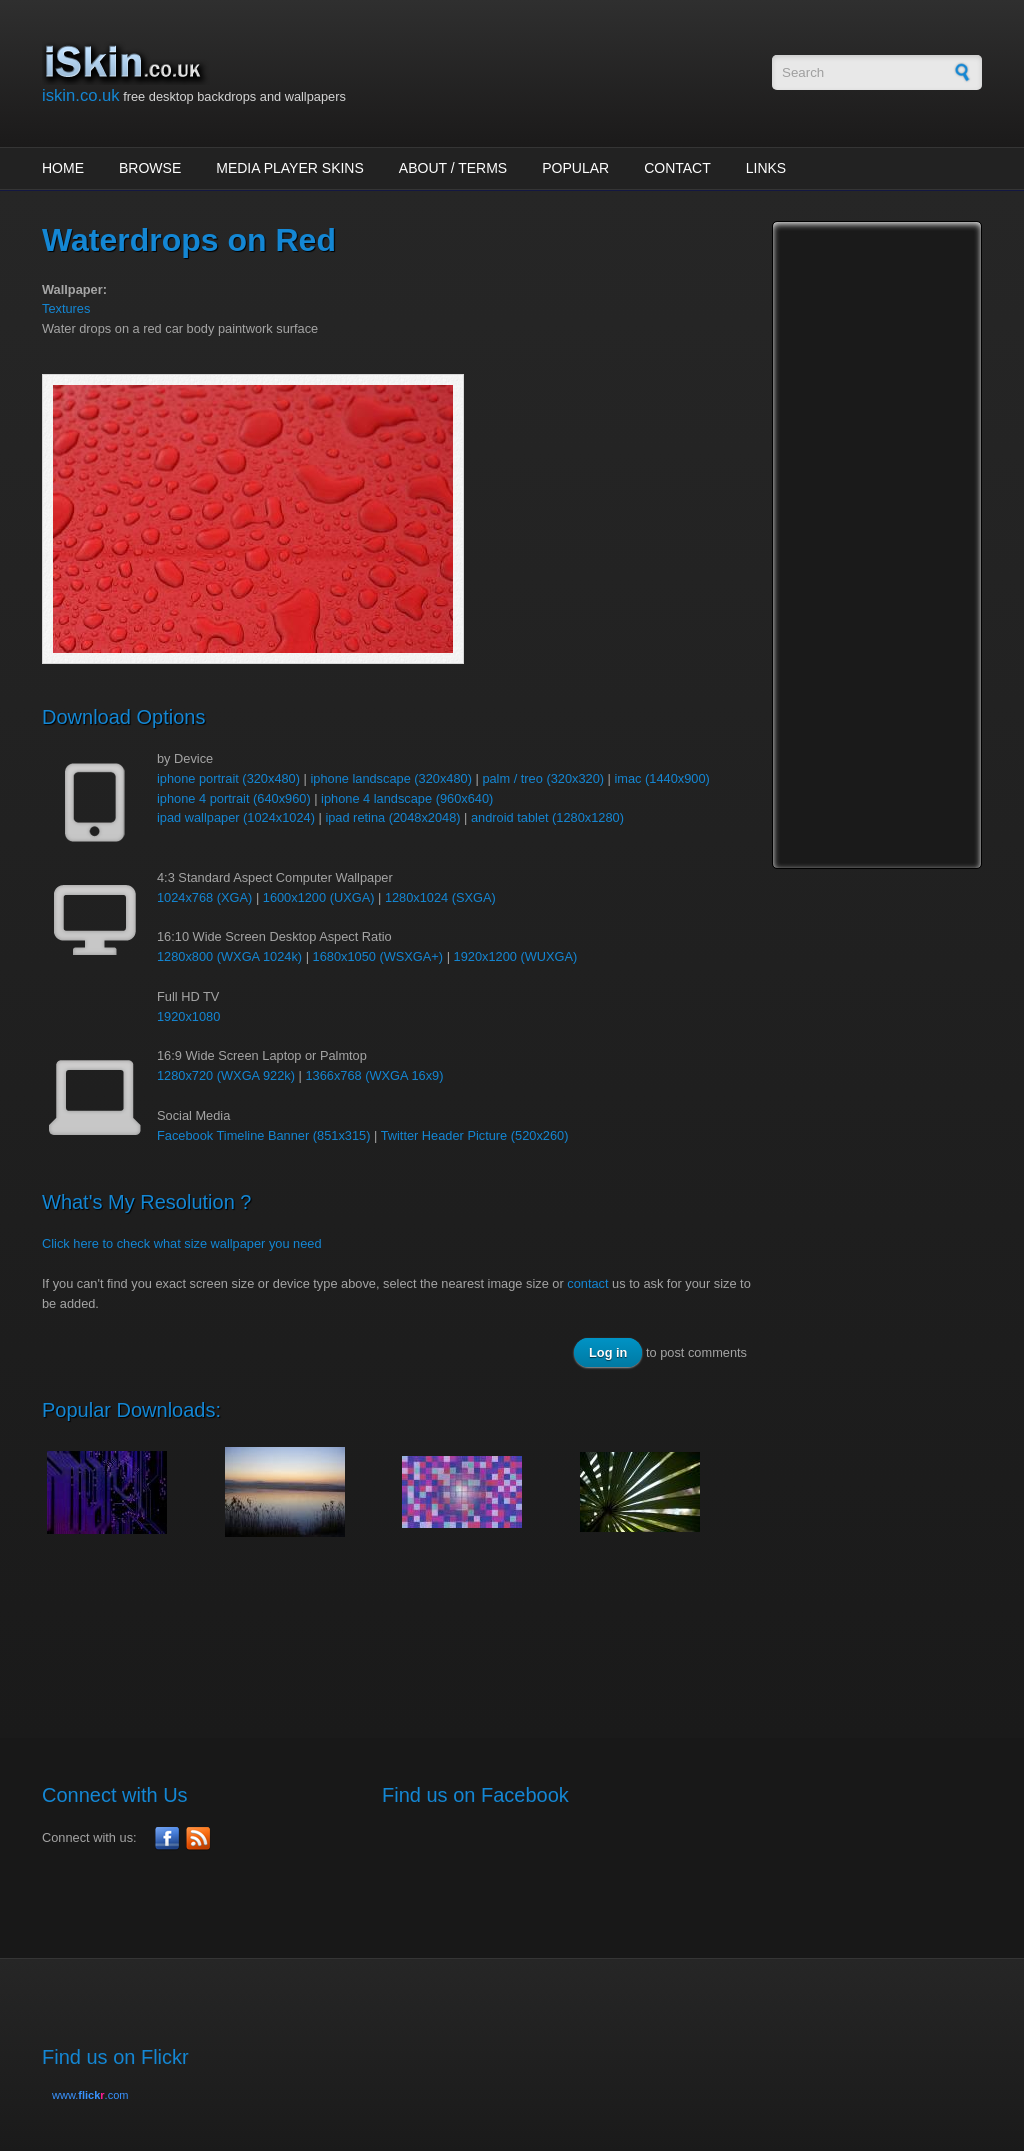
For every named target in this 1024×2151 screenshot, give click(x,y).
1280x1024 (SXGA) (440, 897)
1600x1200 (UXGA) (319, 897)
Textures (66, 308)
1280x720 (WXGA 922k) (226, 1075)
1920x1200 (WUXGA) (516, 956)
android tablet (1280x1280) (547, 817)
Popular (575, 168)
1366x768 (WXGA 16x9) (374, 1075)
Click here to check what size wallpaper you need (182, 1243)
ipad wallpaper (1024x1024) (236, 817)
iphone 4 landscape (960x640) (407, 798)
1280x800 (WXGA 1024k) (229, 956)
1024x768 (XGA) (204, 897)
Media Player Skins (290, 168)
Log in (608, 1352)
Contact (677, 168)
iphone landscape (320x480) (391, 778)
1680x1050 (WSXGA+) (378, 956)
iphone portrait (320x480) (228, 778)
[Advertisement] (406, 1627)
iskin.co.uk (81, 95)
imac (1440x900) (661, 778)
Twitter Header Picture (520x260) (475, 1135)
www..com (90, 2095)
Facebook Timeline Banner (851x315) (263, 1135)
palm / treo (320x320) (543, 778)
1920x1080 (188, 1016)
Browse (150, 168)
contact (587, 1283)
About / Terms (453, 168)
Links (766, 168)
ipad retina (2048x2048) (392, 817)
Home (63, 168)
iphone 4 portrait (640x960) (234, 798)
